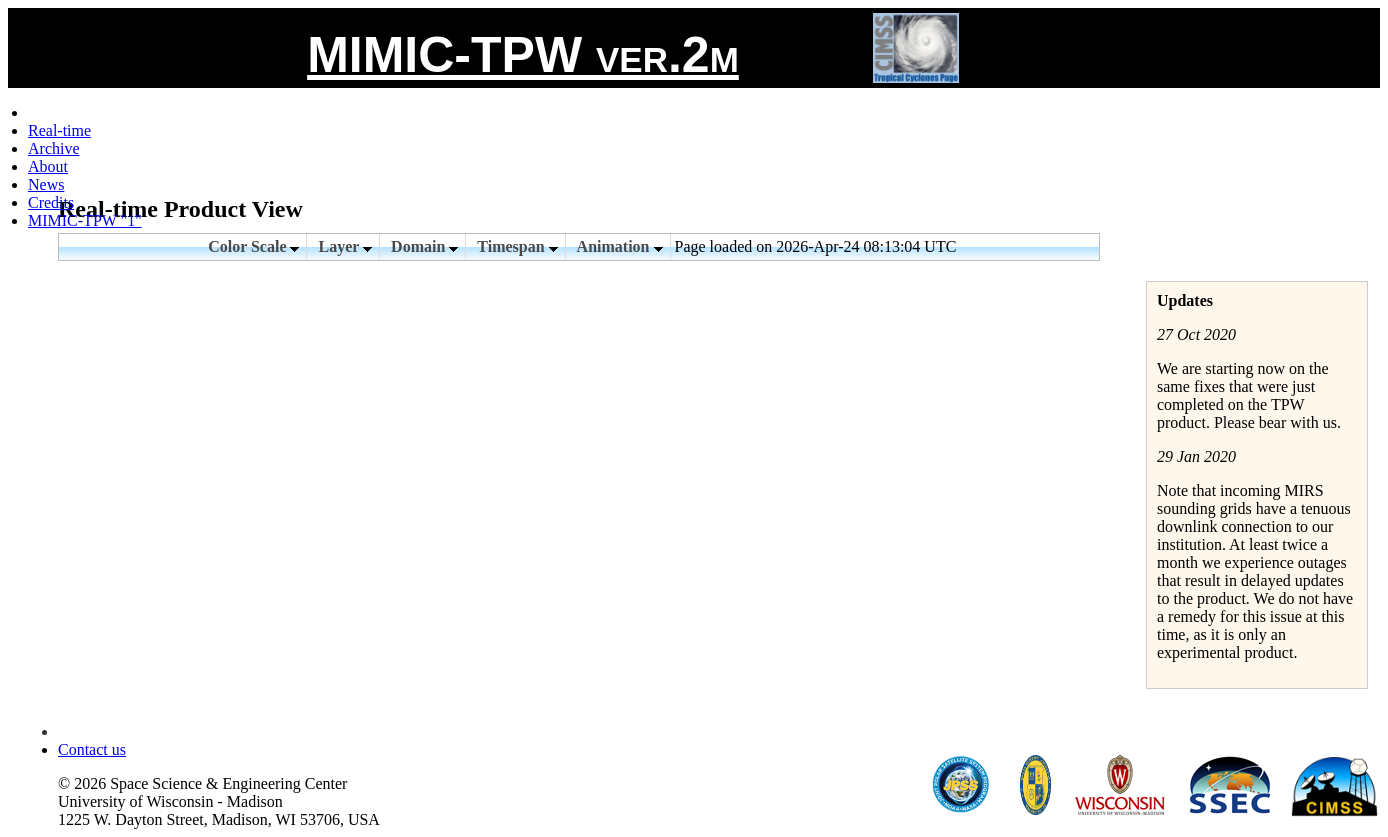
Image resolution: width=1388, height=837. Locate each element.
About (48, 166)
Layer (345, 246)
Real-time (59, 130)
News (46, 184)
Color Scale (253, 246)
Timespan (517, 246)
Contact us (92, 749)
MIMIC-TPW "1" (85, 220)
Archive (54, 148)
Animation (620, 246)
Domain (424, 246)
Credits (51, 202)
